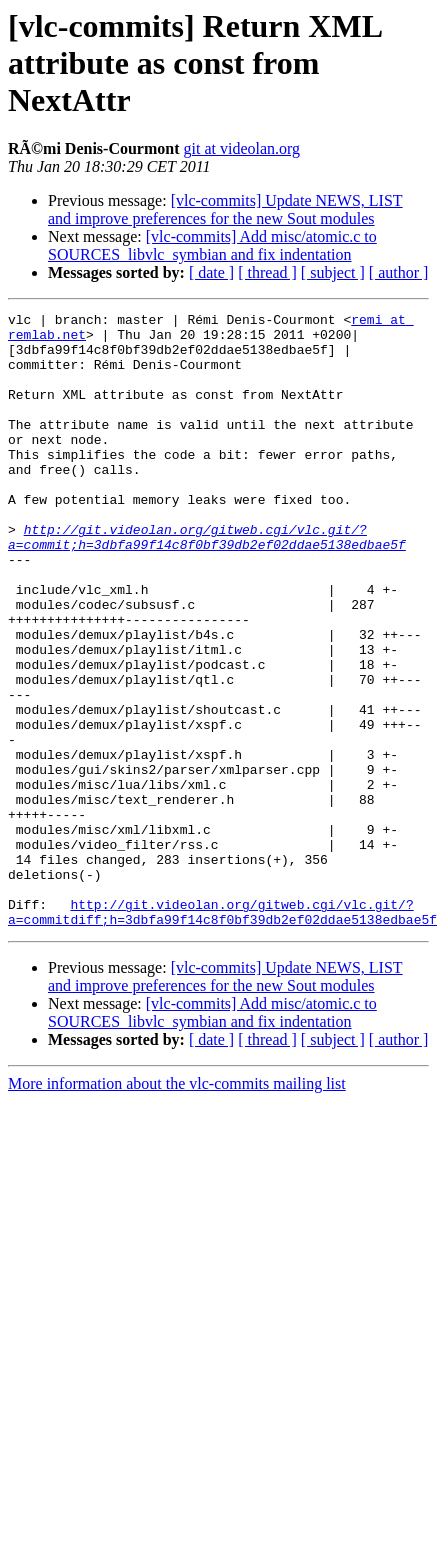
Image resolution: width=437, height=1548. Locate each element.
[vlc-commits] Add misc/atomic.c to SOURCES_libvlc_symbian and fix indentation (212, 245)
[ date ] (211, 272)
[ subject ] (333, 272)
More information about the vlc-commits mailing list (177, 1206)
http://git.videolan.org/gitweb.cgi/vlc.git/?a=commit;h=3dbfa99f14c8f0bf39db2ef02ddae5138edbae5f (207, 583)
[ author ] (399, 272)
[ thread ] (267, 272)
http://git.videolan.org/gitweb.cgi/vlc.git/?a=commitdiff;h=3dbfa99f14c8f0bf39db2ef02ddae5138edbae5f (222, 1033)
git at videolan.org (242, 148)
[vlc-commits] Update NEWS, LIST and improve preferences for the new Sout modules (225, 209)
